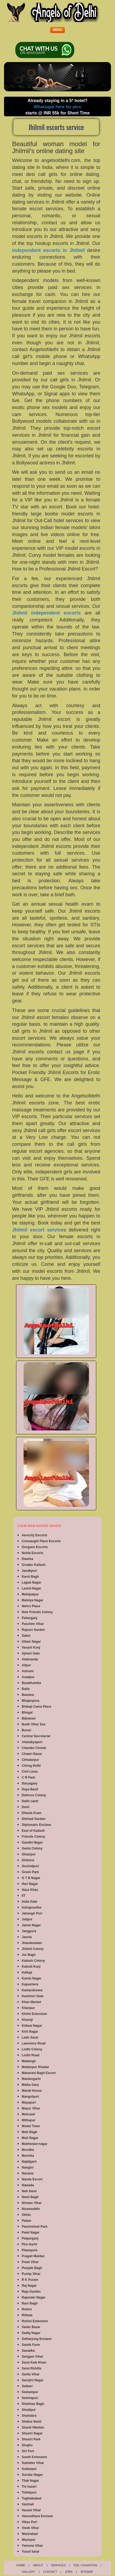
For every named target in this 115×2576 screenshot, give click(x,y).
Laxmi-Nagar (31, 1588)
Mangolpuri (30, 2096)
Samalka (28, 2351)
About (38, 2565)
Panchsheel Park (34, 2226)
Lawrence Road (34, 2043)
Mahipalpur (30, 1594)
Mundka (28, 2150)
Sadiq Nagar (31, 2333)
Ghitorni (28, 1860)
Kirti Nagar (30, 2031)
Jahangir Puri (32, 1913)
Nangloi (28, 2167)
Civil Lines (30, 1771)
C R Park (28, 1777)
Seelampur (30, 2392)
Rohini (27, 2309)
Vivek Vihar (30, 2528)
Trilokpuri (29, 2492)
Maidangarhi (31, 2079)
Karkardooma (32, 1990)
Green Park (30, 1872)
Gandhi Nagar (32, 1842)
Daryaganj (29, 1783)
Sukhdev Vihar (33, 2463)
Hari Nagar (30, 1884)
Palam (26, 2221)
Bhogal (27, 1712)
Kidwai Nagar (32, 2026)
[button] (57, 30)
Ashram (28, 1671)
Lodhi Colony (32, 2049)
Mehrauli (28, 2114)
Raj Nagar (29, 2286)
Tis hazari (29, 2486)
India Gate (29, 1901)
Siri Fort (28, 2451)
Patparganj (30, 2238)
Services (58, 2565)
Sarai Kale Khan (34, 2362)
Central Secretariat (36, 1736)
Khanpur (28, 2008)
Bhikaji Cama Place (36, 1706)
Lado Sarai (30, 2037)
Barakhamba (31, 1683)
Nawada (28, 2185)
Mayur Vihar (31, 2108)
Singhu (27, 2445)
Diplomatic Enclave (36, 1825)
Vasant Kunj (31, 1647)
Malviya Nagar (32, 1600)
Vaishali (28, 2504)
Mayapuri (29, 2102)
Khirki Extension (34, 2014)
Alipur (26, 1665)
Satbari (27, 2386)
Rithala (27, 2315)
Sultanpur (29, 2469)
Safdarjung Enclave (36, 2339)
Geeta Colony (32, 1848)
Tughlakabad (31, 2498)
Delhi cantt (30, 1801)
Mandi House (32, 2091)
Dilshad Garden (34, 1819)
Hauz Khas (30, 1890)
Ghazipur (29, 1854)
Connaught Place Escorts (41, 1541)
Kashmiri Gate (32, 1996)
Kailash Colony (33, 1961)
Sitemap (86, 2571)
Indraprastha (31, 1907)
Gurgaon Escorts (35, 1547)
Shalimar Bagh (33, 2404)
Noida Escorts (32, 1553)
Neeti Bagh (30, 2197)
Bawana (28, 1695)
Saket (26, 1636)
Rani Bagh (30, 2303)
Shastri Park (31, 2439)
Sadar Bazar (31, 2327)
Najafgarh (29, 2161)
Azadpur (28, 1677)
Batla (25, 1689)
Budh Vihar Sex (33, 1724)
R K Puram (30, 2280)
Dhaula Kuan (31, 1813)
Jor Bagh (29, 1955)
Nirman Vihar (32, 2203)
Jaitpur (27, 1919)
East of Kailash (33, 1831)
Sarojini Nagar (32, 2380)
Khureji (27, 2020)
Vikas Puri (29, 2522)
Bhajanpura (30, 1701)
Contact (50, 2571)
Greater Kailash (34, 1565)
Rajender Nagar (34, 2297)
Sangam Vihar (32, 2356)
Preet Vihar (30, 2262)
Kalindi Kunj (31, 1966)
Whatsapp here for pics (57, 106)
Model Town (31, 2126)
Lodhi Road (30, 2055)
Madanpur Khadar (35, 2067)
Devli (25, 1807)
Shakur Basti (31, 2421)
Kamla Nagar (31, 1978)
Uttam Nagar (31, 1641)
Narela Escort (32, 2179)
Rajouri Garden (33, 1630)
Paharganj (29, 1618)
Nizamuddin (31, 2209)
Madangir (29, 2061)
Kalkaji (27, 1972)
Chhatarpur (30, 1760)
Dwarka (27, 1559)
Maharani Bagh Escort (39, 2073)
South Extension (34, 2457)
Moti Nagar (30, 2138)
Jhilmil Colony (33, 1949)
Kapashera (30, 1984)
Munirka (28, 2156)
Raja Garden (31, 2291)
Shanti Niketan (33, 2427)
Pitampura (30, 2250)
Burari (26, 1730)
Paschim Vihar (33, 1624)
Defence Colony (34, 1795)
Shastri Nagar (32, 2433)
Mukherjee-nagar (34, 2144)
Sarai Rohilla (31, 2368)
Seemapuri (30, 2398)
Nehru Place (31, 1606)
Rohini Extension (35, 2321)
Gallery (28, 2571)
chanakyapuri (32, 1742)
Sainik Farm (31, 2345)
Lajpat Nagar (31, 1582)
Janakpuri (29, 1571)
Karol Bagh (30, 1576)
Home (20, 2565)
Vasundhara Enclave (37, 2516)
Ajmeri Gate (31, 1653)
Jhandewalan (32, 1943)
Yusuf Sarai (30, 2551)
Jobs (69, 2571)
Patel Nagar (30, 2232)
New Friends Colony (37, 1612)
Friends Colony (33, 1836)
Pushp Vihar (31, 2274)
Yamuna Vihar (32, 2546)
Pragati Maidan (33, 2256)
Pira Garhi (29, 2244)
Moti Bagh (29, 2132)
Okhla (26, 2215)
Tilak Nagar (30, 2481)
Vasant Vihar (31, 2510)
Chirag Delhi (31, 1766)
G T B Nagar (31, 1878)
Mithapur (28, 2120)
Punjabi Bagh (32, 2268)
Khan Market (31, 2002)
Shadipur (29, 2410)
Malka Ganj (30, 2085)
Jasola (27, 1937)
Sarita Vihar (30, 2374)
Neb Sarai (29, 2191)
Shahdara (29, 2416)
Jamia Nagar (31, 1925)
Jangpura (29, 1931)
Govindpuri (30, 1866)
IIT (23, 1896)
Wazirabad (30, 2534)
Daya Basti (30, 1789)
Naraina (28, 2173)
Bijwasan (29, 1718)
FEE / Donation (85, 2565)
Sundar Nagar (32, 2475)
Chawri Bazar (32, 1754)
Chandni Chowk (34, 1748)
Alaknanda (30, 1659)
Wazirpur (28, 2540)
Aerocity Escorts (34, 1535)
